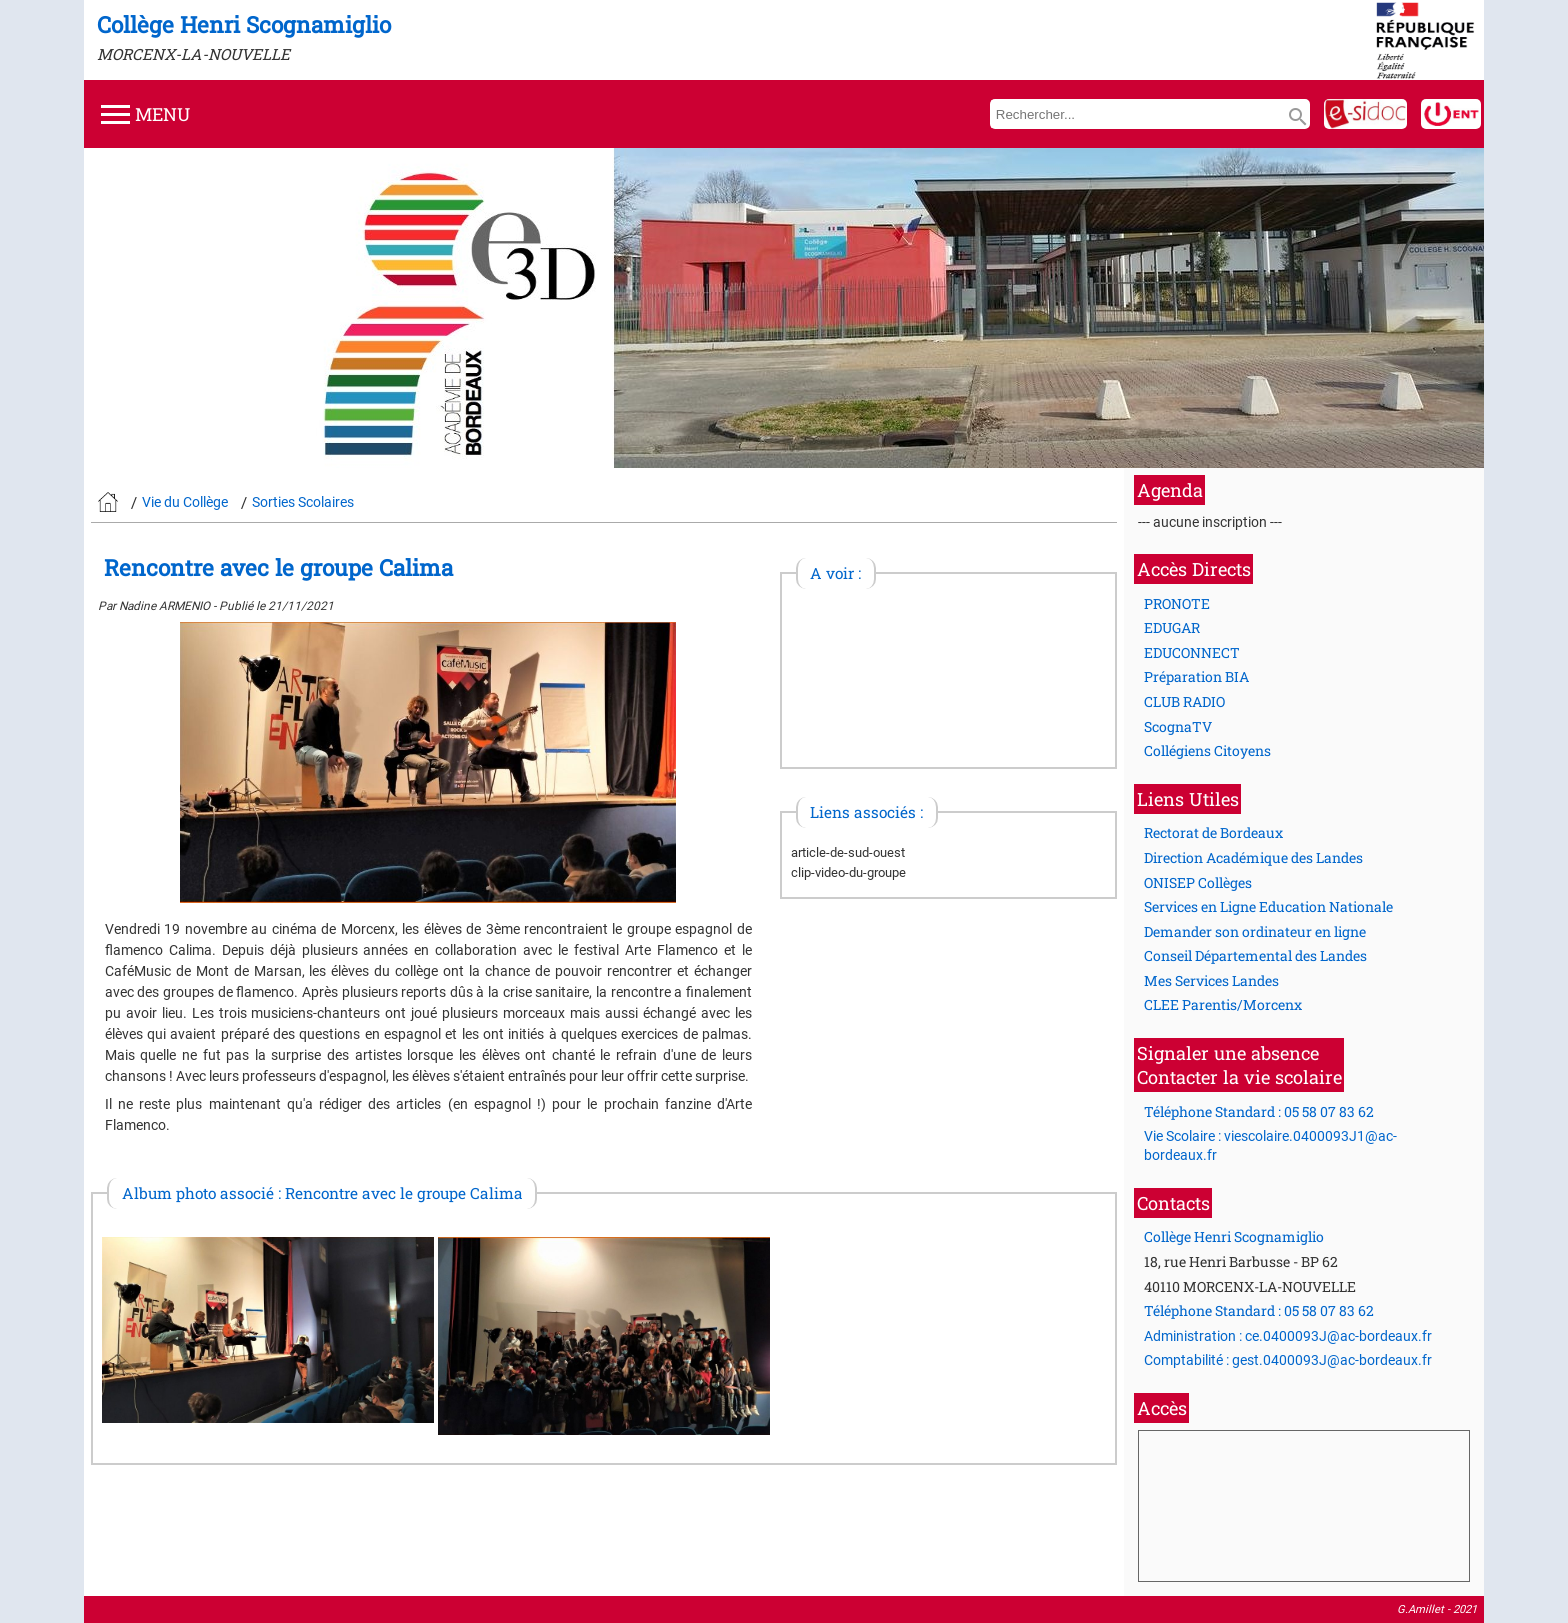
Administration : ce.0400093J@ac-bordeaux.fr (1288, 1336)
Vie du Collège (185, 502)
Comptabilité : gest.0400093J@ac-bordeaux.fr (1288, 1360)
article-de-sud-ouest (848, 852)
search (1298, 117)
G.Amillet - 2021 (1437, 1609)
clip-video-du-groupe (848, 872)
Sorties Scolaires (303, 502)
